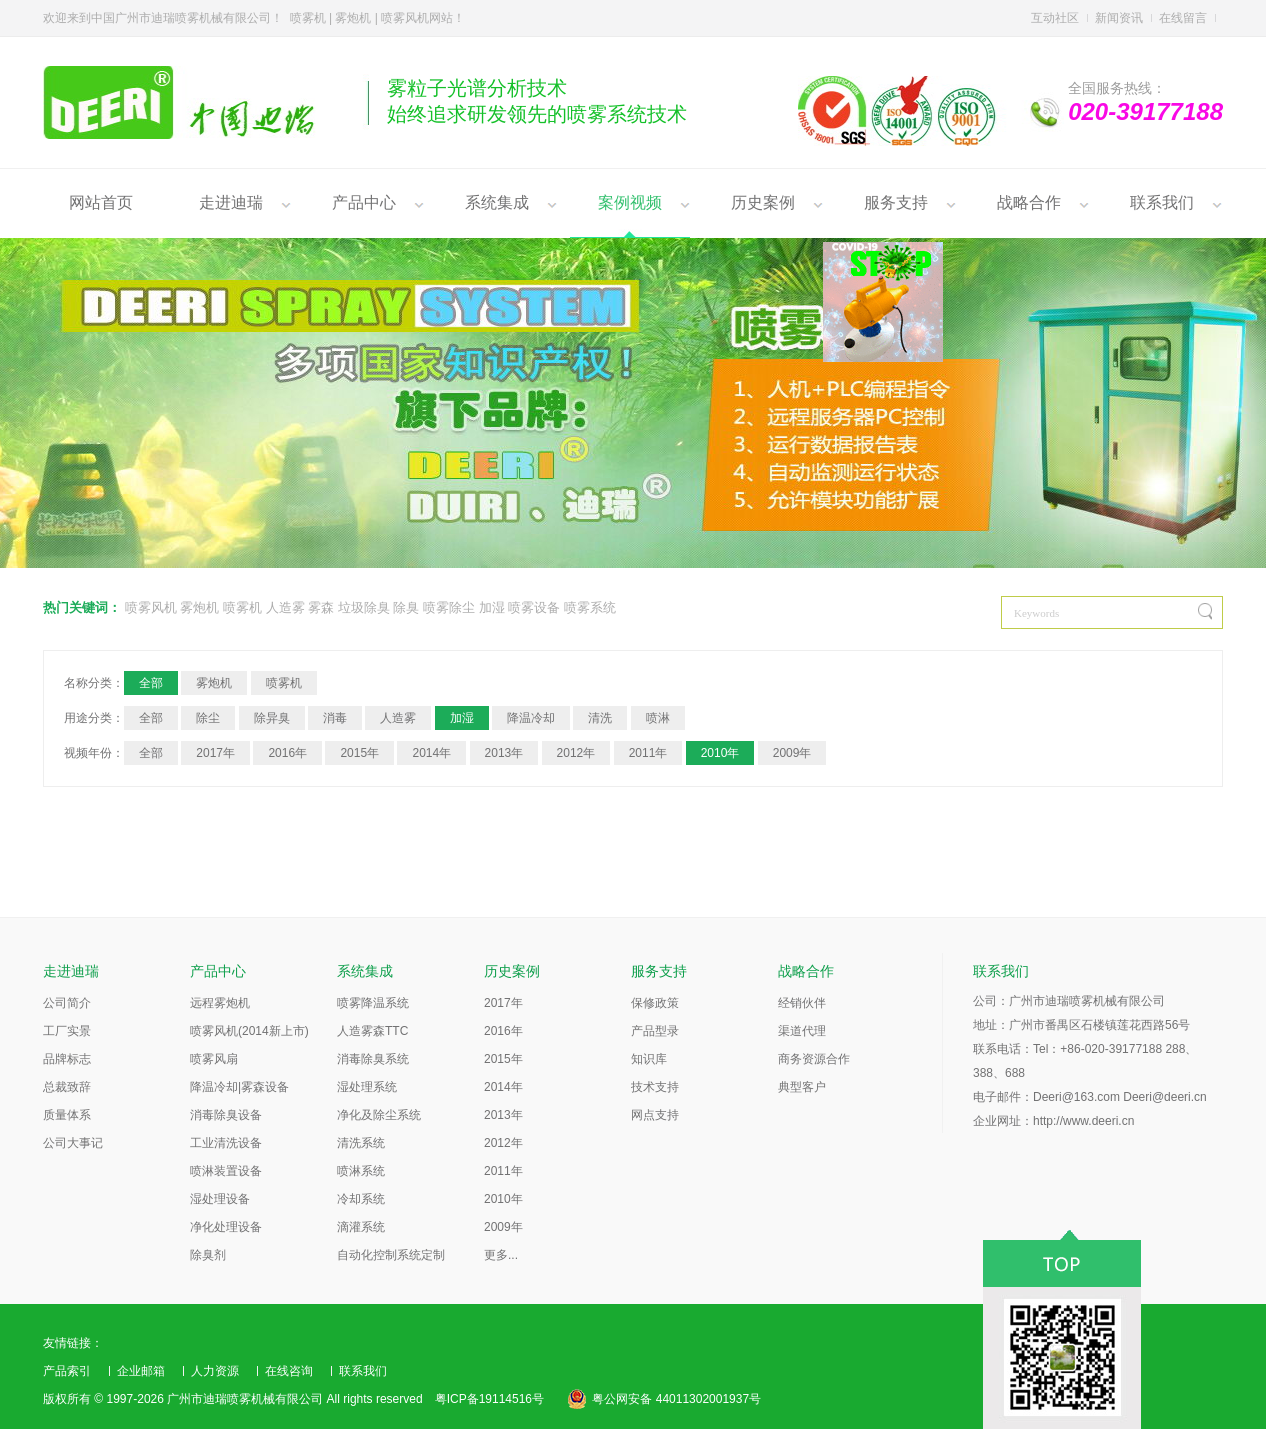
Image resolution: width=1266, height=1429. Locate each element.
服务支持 (896, 202)
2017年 (215, 753)
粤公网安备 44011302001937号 (676, 1399)
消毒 (335, 718)
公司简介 (67, 1003)
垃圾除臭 (364, 607)
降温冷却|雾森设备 (239, 1087)
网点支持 (655, 1115)
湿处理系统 (367, 1087)
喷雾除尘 (449, 607)
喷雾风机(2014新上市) (249, 1031)
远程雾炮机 (220, 1003)
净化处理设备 (226, 1227)
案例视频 (630, 202)
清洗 (600, 718)
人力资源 (215, 1371)
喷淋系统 (361, 1171)
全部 (151, 683)
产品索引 (67, 1371)
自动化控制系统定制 (391, 1255)
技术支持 (655, 1087)
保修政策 (655, 1003)
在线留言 (1183, 18)
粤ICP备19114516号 (489, 1399)
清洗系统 (361, 1143)
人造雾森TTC (372, 1031)
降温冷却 (531, 718)
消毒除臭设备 (226, 1115)
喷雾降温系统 (373, 1003)
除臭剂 (208, 1255)
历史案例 (763, 202)
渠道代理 (802, 1031)
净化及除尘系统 (379, 1115)
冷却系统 (361, 1199)
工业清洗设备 (226, 1143)
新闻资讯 (1119, 18)
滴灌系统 (361, 1227)
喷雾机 (242, 607)
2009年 (792, 753)
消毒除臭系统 (373, 1059)
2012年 (576, 753)
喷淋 (658, 718)
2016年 (287, 753)
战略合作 (1029, 202)
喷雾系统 (590, 607)
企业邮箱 (141, 1371)
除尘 (208, 718)
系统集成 (497, 202)
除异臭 (272, 718)
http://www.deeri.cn (1083, 1121)
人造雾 (285, 607)
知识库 (649, 1059)
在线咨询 (289, 1371)
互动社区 (1055, 18)
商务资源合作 (814, 1059)
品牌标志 (67, 1059)
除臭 (406, 607)
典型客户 (802, 1087)
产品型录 (655, 1031)
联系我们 (1162, 202)
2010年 (720, 753)
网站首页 (101, 202)
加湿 (492, 607)
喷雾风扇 (214, 1059)
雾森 (321, 607)
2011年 (648, 753)
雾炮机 (199, 607)
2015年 (359, 753)
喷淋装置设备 (226, 1171)
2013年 (504, 753)
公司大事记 (73, 1143)
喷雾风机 (151, 607)
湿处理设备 (220, 1199)
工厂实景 (67, 1031)
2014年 (431, 753)
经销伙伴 (802, 1003)
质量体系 (67, 1115)
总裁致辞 (67, 1087)
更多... (501, 1255)
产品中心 (364, 202)
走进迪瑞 (231, 202)
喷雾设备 (534, 607)
